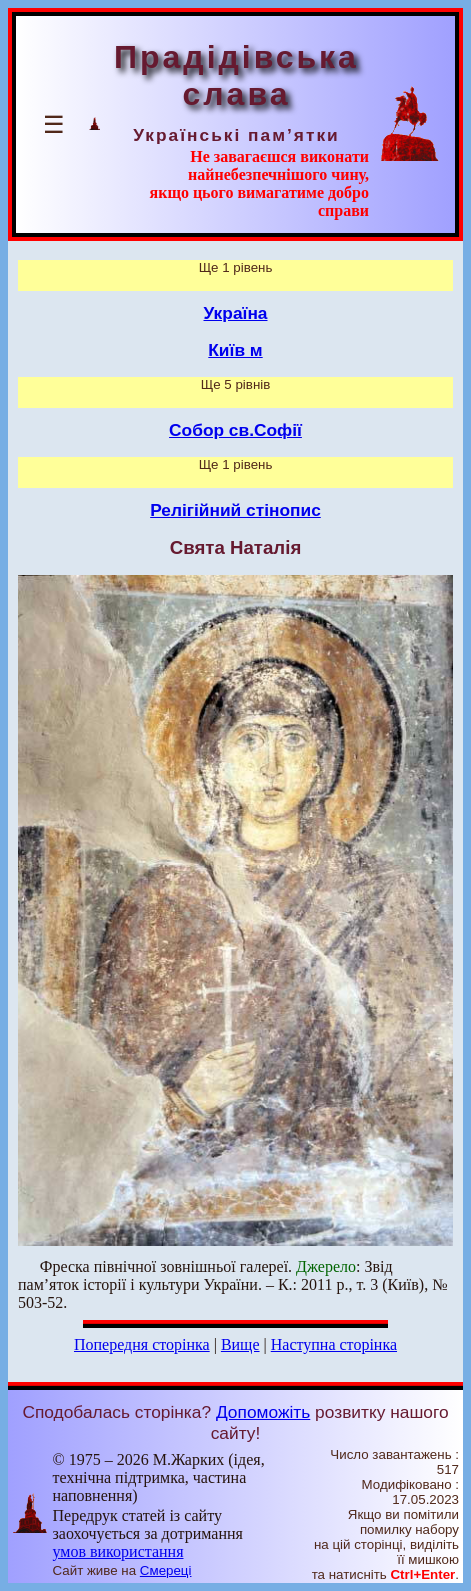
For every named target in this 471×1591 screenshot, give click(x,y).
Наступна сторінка (334, 1344)
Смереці (166, 1570)
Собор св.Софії (235, 430)
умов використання (118, 1551)
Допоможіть (263, 1412)
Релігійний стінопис (235, 510)
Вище (240, 1344)
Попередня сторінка (142, 1344)
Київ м (235, 350)
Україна (236, 313)
